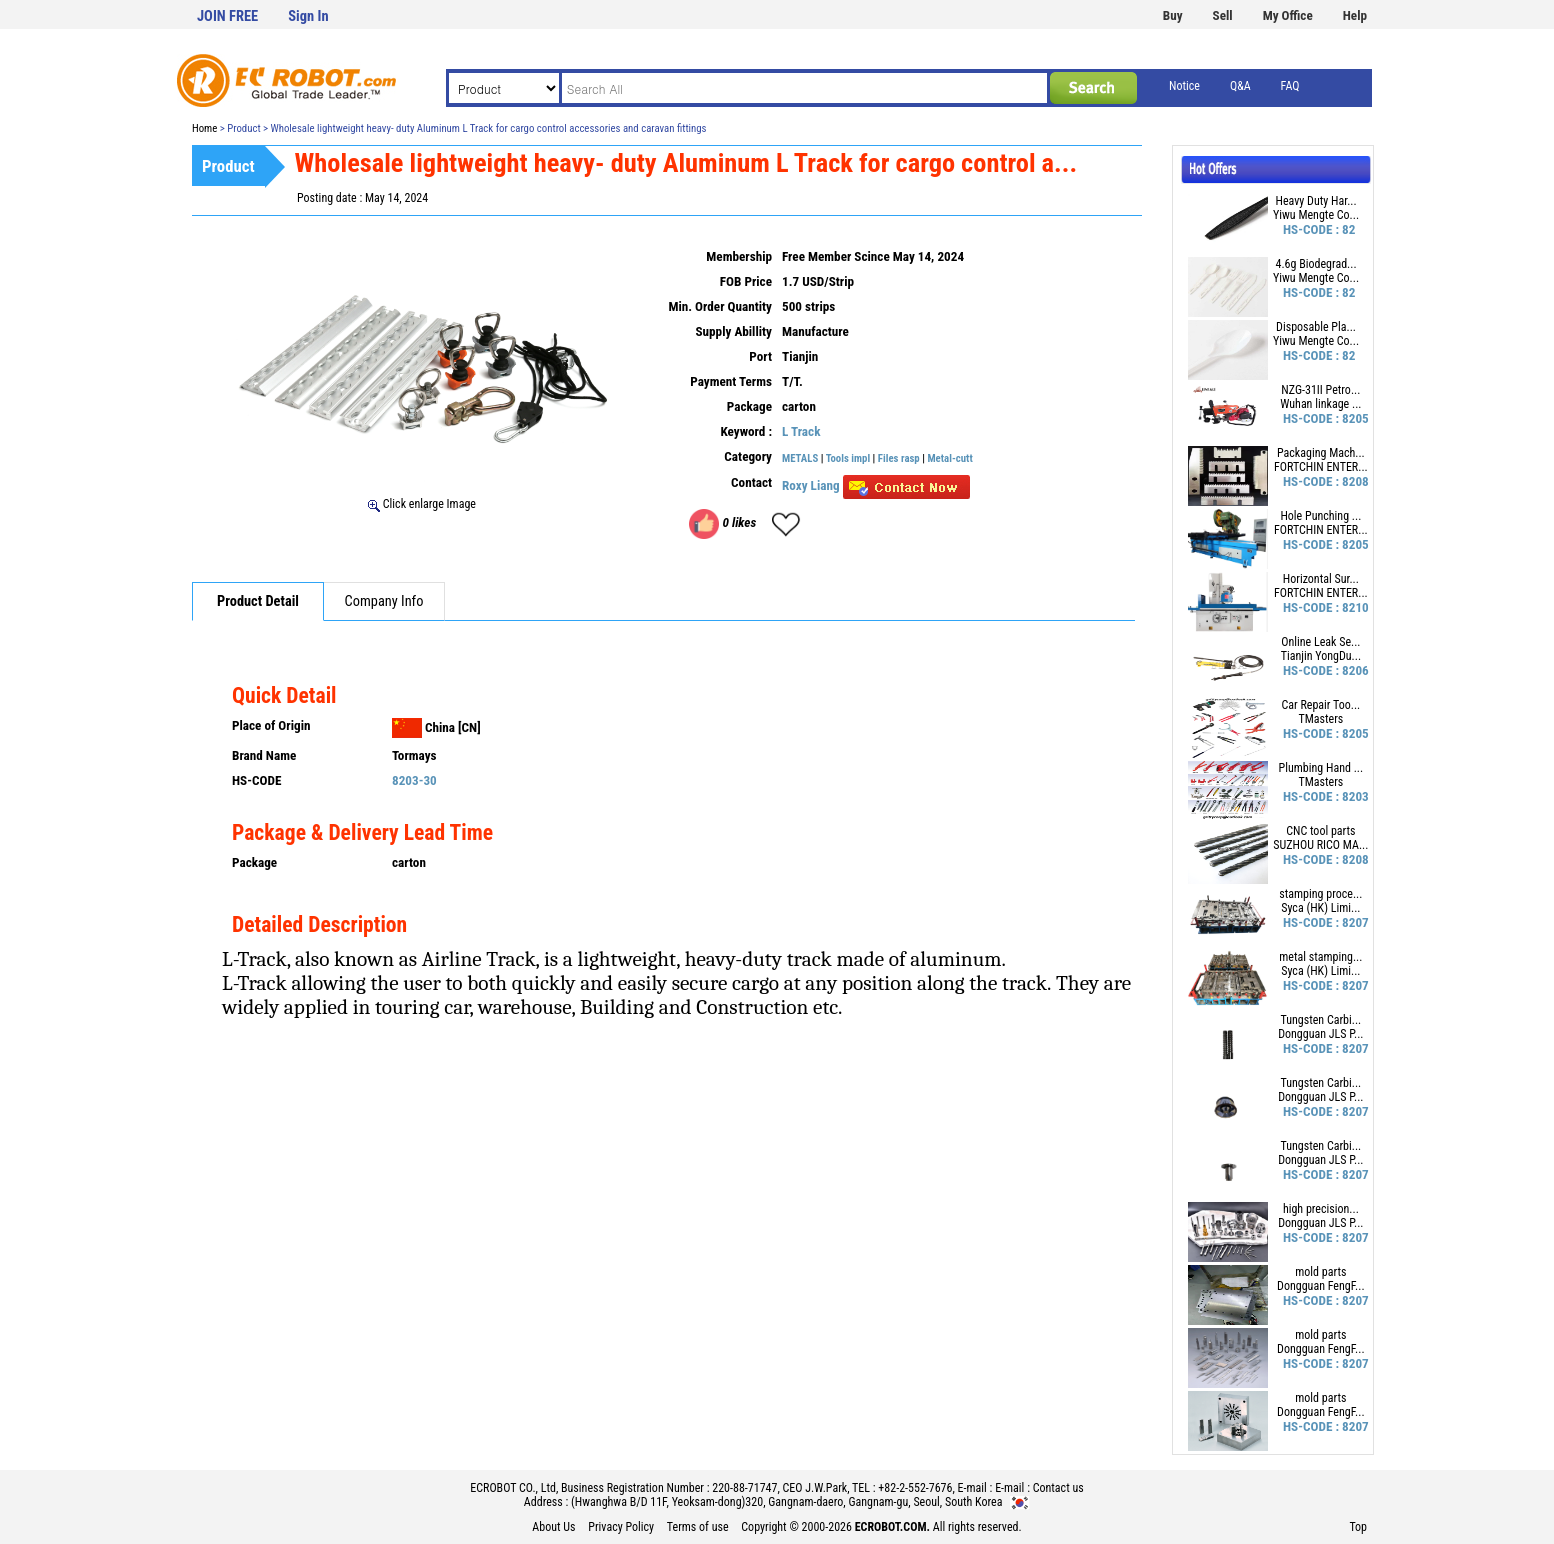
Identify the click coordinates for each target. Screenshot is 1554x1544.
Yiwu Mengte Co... (1316, 215)
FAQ (1290, 86)
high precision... (1321, 1209)
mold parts (1320, 1272)
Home (204, 128)
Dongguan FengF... (1321, 1286)
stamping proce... (1320, 894)
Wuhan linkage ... (1320, 404)
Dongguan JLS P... (1320, 1034)
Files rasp (899, 458)
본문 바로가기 (0, 0)
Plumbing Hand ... (1321, 768)
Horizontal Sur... (1321, 579)
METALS (800, 458)
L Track (801, 431)
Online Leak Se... (1320, 642)
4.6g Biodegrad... (1315, 264)
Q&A (1240, 86)
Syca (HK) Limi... (1320, 908)
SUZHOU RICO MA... (1320, 845)
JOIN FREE (227, 16)
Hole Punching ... (1320, 516)
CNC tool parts (1320, 831)
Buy (1173, 15)
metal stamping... (1320, 957)
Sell (1223, 15)
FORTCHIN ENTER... (1321, 467)
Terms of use (698, 1527)
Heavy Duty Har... (1315, 201)
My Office (1288, 15)
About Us (553, 1527)
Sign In (308, 16)
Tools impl (848, 458)
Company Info (384, 601)
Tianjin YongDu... (1321, 656)
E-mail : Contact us (1039, 1488)
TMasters (1320, 719)
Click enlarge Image (422, 504)
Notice (1184, 86)
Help (1355, 15)
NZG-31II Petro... (1320, 390)
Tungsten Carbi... (1320, 1020)
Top (1358, 1527)
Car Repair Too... (1320, 705)
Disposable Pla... (1316, 327)
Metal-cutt (949, 458)
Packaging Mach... (1321, 453)
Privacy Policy (621, 1527)
